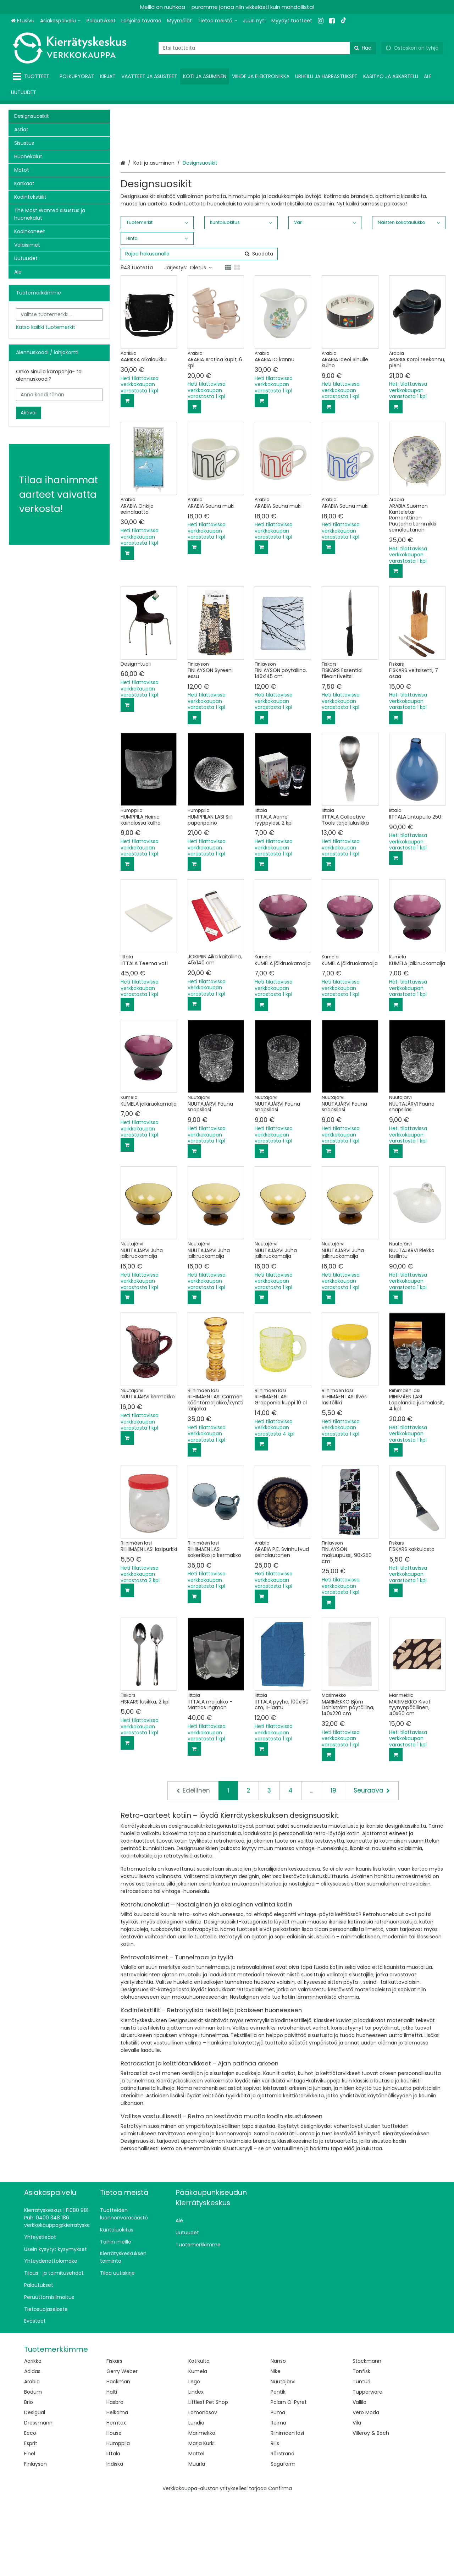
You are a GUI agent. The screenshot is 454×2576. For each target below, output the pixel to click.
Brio (28, 2480)
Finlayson (35, 2541)
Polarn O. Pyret (289, 2480)
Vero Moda (366, 2490)
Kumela (197, 2449)
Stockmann (367, 2439)
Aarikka (32, 2439)
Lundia (196, 2500)
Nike (276, 2449)
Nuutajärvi (283, 2459)
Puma (278, 2490)
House (114, 2511)
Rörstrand (282, 2531)
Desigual (34, 2490)
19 (333, 1868)
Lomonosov (202, 2490)
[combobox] (267, 48)
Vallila (359, 2480)
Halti (111, 2469)
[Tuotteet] (32, 76)
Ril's (275, 2521)
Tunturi (361, 2459)
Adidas (32, 2449)
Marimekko (201, 2511)
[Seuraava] (372, 1868)
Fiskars (114, 2439)
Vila (357, 2500)
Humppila (118, 2521)
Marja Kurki (201, 2521)
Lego (194, 2459)
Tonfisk (361, 2449)
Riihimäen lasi (287, 2511)
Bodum (33, 2469)
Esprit (30, 2521)
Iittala (113, 2531)
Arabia (32, 2459)
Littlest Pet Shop (208, 2480)
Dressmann (38, 2500)
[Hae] (363, 48)
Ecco (30, 2511)
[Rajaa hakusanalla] (199, 332)
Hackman (118, 2459)
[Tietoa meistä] (217, 20)
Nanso (278, 2439)
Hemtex (116, 2500)
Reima (278, 2500)
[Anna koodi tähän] (59, 395)
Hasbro (114, 2480)
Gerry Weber (122, 2449)
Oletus (201, 345)
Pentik (278, 2469)
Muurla (196, 2541)
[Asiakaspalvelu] (60, 20)
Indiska (114, 2541)
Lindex (196, 2469)
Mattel (196, 2531)
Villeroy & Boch (371, 2511)
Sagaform (283, 2541)
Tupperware (367, 2469)
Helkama (117, 2490)
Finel (29, 2531)
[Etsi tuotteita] (267, 48)
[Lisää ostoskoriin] (127, 478)
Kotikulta (199, 2439)
